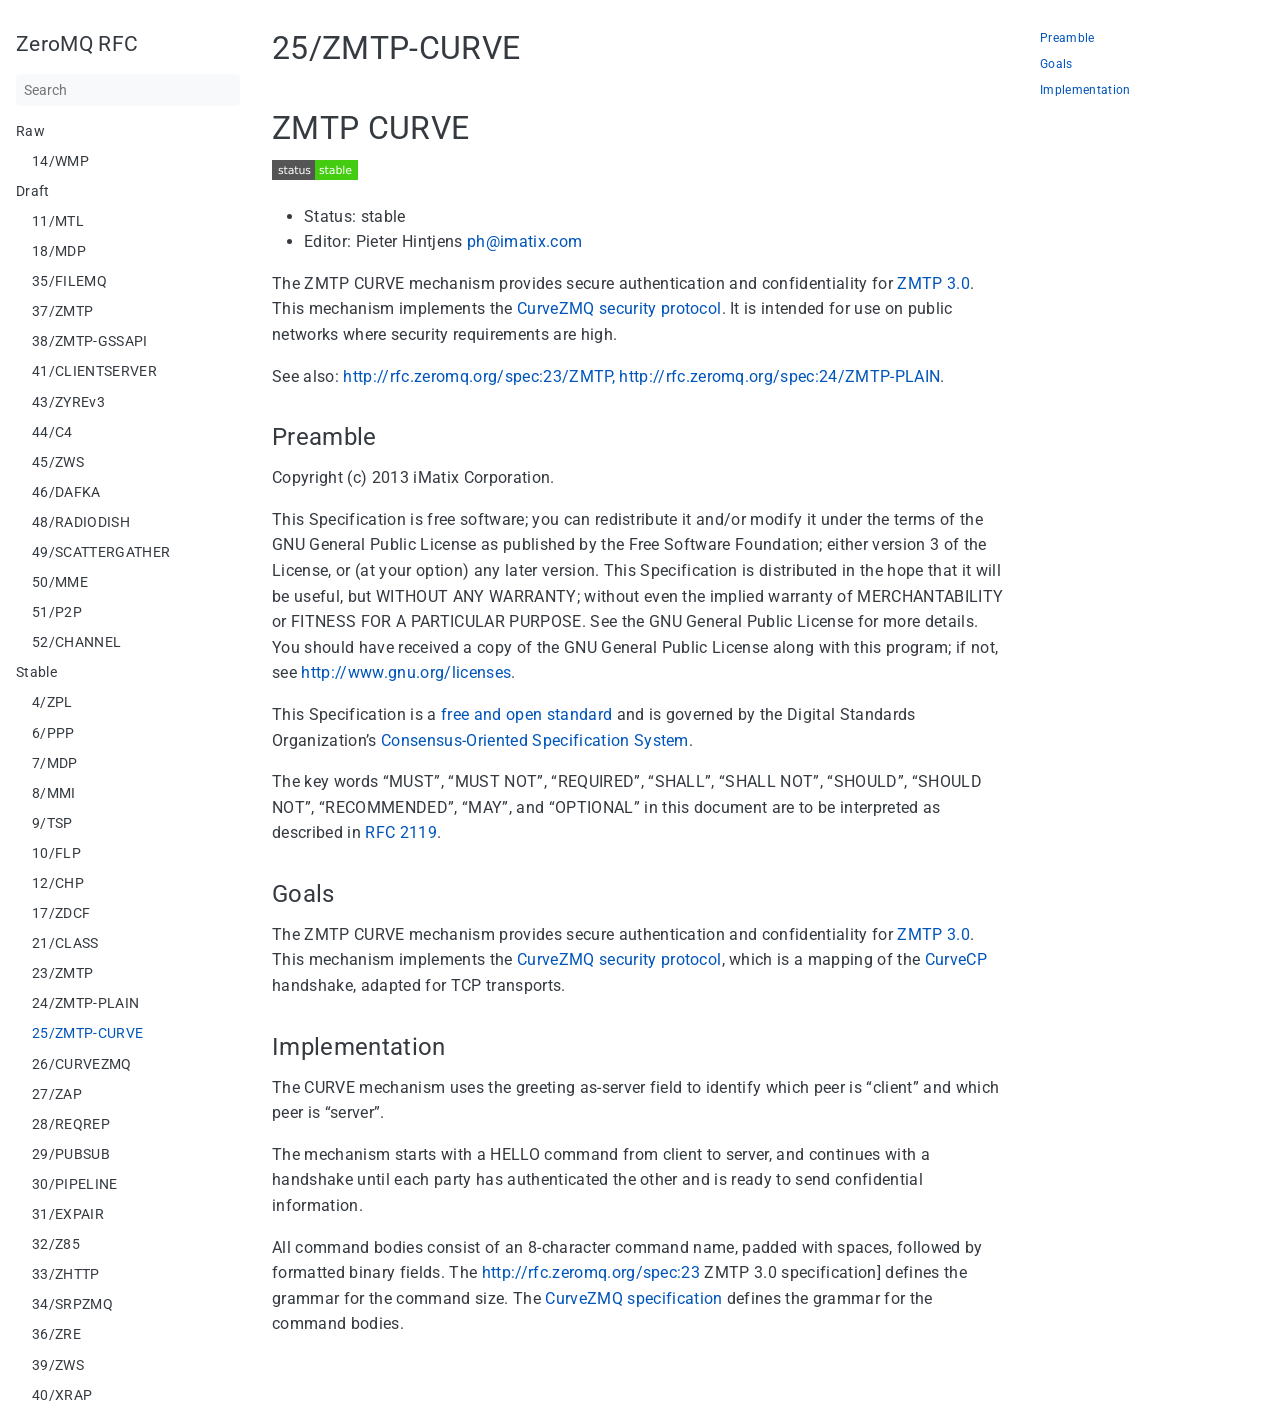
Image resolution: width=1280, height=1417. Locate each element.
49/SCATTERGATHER (101, 552)
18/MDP (59, 251)
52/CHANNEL (76, 642)
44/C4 (52, 432)
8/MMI (54, 793)
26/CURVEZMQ (82, 1064)
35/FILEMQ (69, 281)
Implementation (1085, 90)
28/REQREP (71, 1124)
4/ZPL (52, 702)
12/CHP (58, 883)
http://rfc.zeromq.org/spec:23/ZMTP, (479, 376)
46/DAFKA (66, 492)
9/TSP (52, 823)
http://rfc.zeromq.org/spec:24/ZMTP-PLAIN (779, 376)
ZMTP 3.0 (933, 283)
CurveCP (956, 959)
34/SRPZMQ (72, 1304)
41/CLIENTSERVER (94, 371)
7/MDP (55, 763)
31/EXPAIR (68, 1214)
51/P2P (57, 612)
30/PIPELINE (75, 1184)
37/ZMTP (62, 311)
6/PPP (53, 733)
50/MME (60, 582)
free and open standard (526, 714)
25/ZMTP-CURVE (87, 1033)
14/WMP (60, 161)
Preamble (1067, 38)
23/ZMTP (62, 973)
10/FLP (56, 853)
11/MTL (58, 221)
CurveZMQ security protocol (619, 308)
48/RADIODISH (81, 522)
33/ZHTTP (66, 1274)
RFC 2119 (401, 832)
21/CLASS (65, 943)
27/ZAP (57, 1094)
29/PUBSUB (71, 1154)
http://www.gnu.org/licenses (406, 672)
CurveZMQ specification (633, 1298)
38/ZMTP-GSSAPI (90, 341)
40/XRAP (62, 1395)
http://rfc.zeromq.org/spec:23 (591, 1272)
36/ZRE (56, 1334)
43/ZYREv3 (68, 402)
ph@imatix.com (524, 241)
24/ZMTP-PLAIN (85, 1003)
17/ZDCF (61, 913)
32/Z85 (56, 1244)
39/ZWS (58, 1365)
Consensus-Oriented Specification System (535, 740)
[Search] (128, 90)
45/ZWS (58, 462)
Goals (1056, 64)
